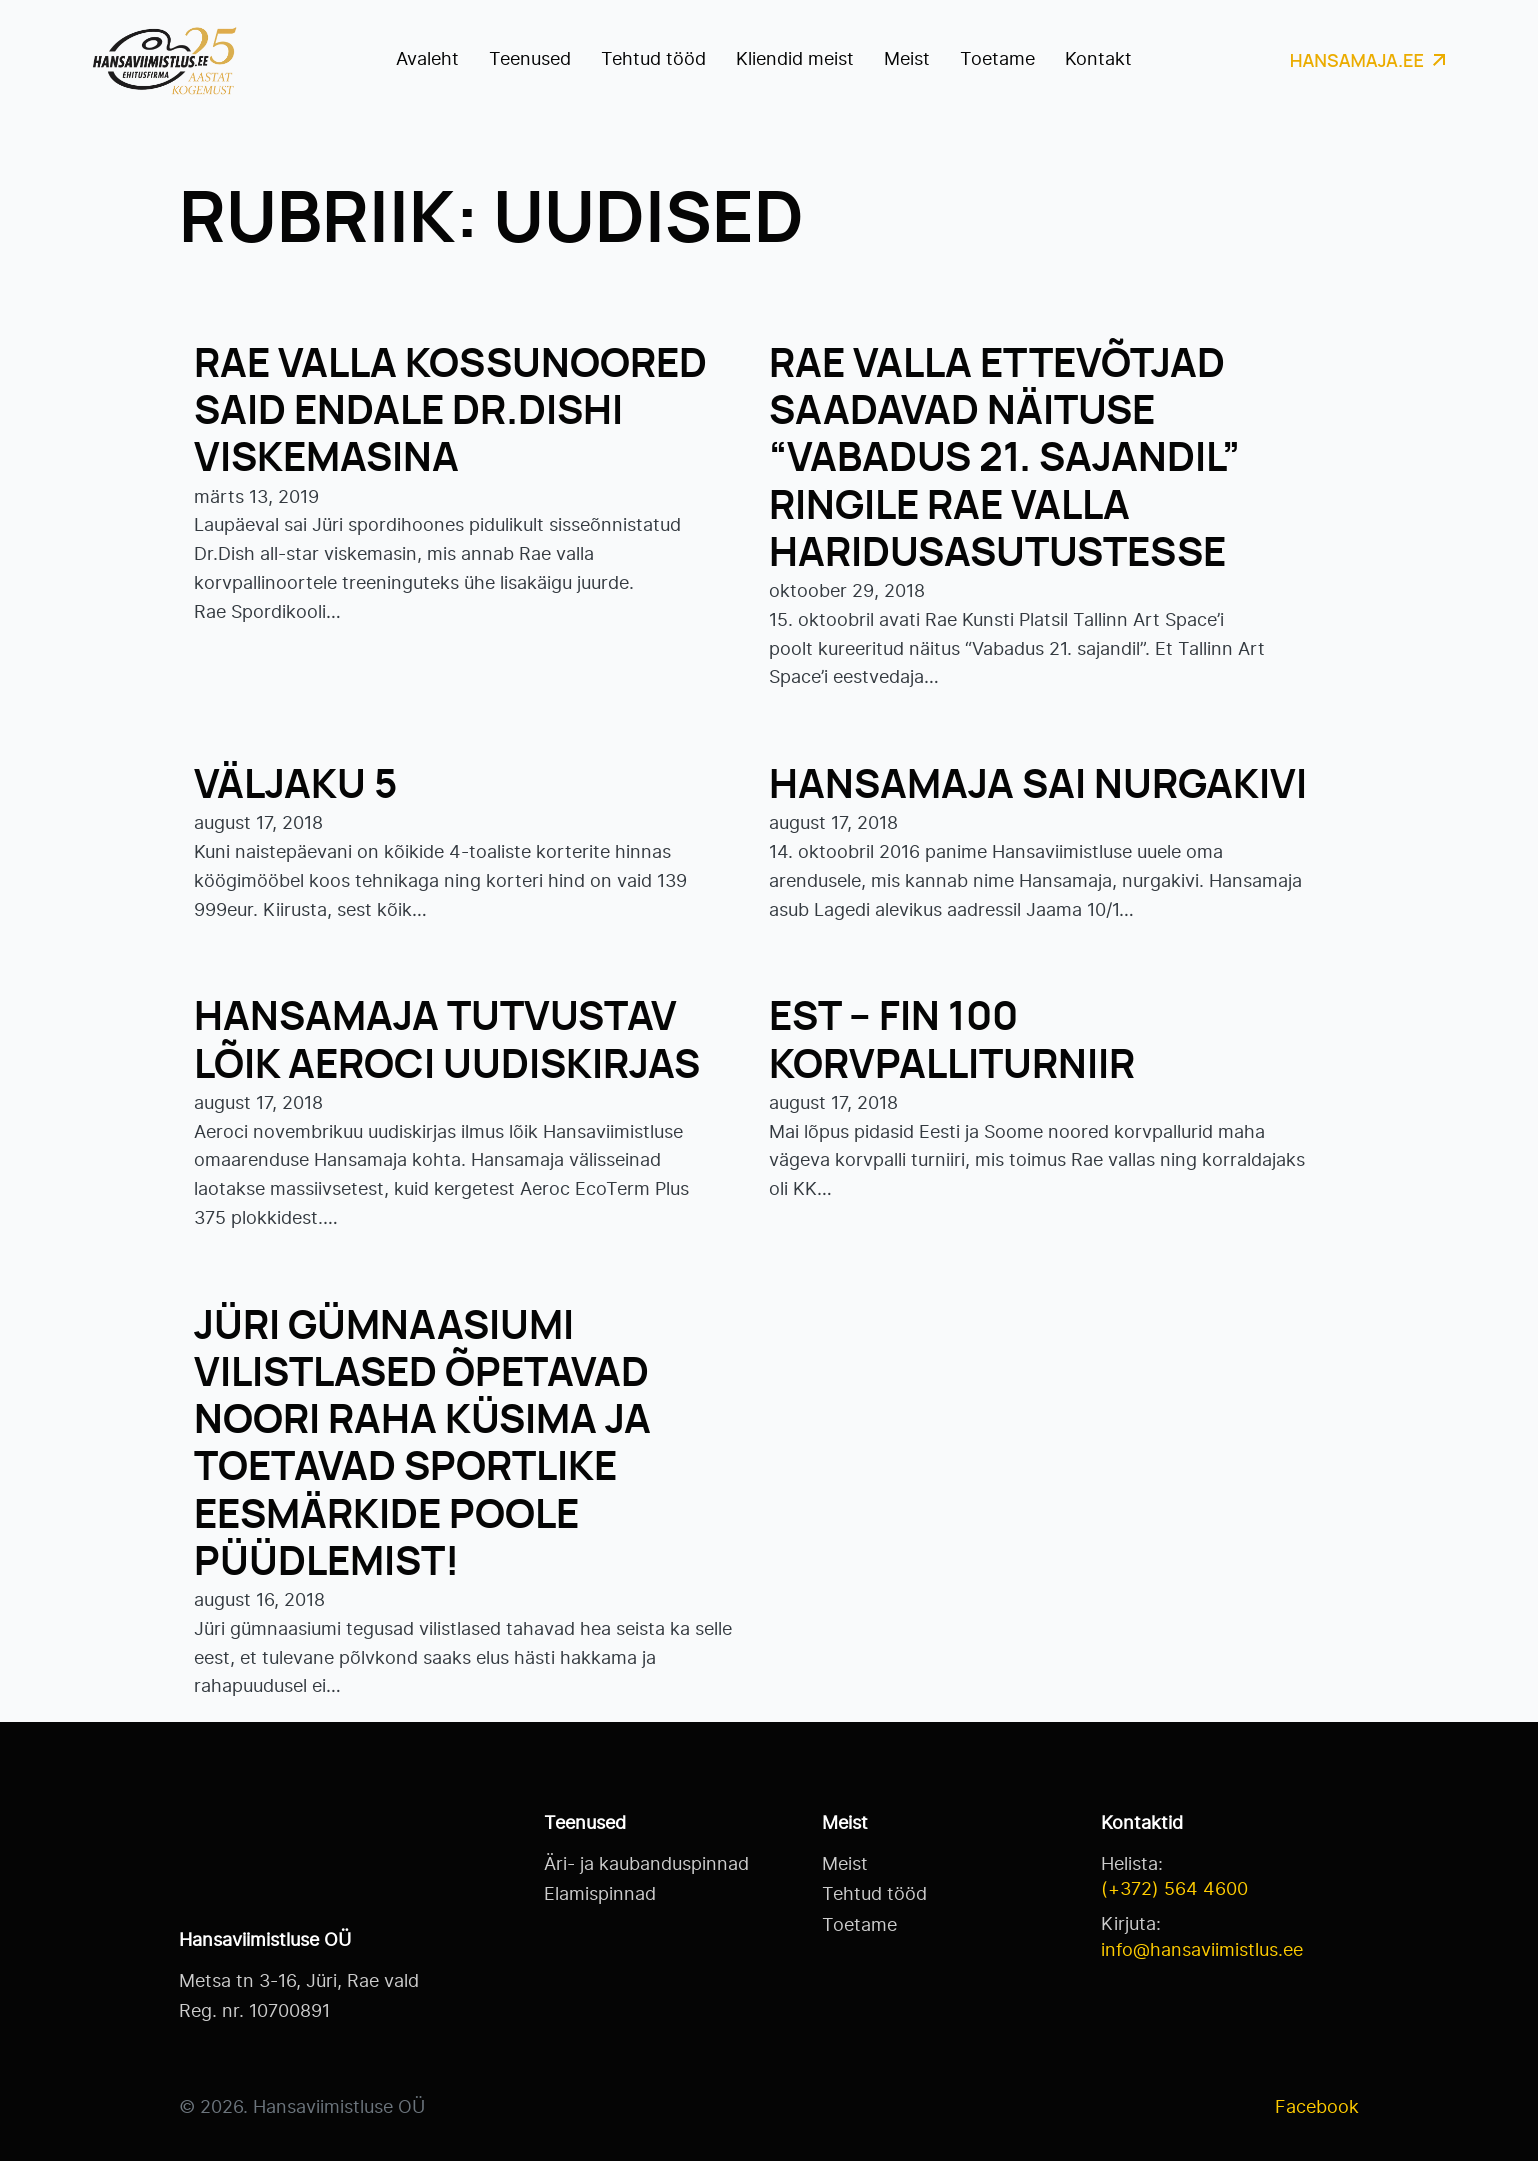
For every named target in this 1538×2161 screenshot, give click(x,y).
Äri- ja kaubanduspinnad (646, 1865)
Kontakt (1098, 60)
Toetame (997, 60)
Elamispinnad (600, 1895)
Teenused (530, 60)
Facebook (1317, 2108)
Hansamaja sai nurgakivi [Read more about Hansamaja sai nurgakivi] (1038, 786)
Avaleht (427, 60)
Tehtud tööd (653, 60)
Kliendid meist (795, 60)
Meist (907, 60)
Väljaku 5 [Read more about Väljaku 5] (295, 786)
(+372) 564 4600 (1174, 1890)
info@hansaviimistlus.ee (1202, 1951)
